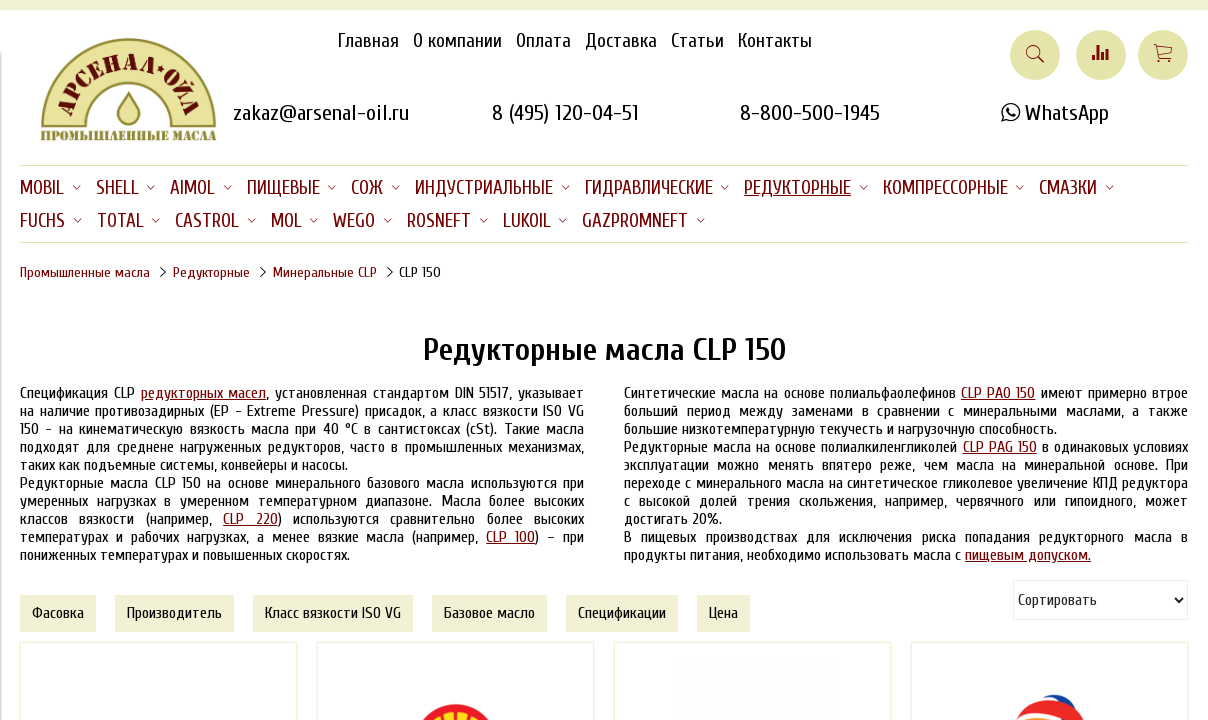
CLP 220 (250, 519)
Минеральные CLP (325, 272)
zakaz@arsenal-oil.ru (321, 113)
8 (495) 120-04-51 (565, 113)
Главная (368, 41)
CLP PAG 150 (1000, 447)
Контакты (775, 41)
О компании (457, 41)
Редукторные (211, 272)
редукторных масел (204, 393)
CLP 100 (510, 537)
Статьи (697, 41)
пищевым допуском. (1028, 555)
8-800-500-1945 (810, 113)
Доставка (621, 41)
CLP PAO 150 (998, 393)
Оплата (543, 41)
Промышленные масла (85, 272)
